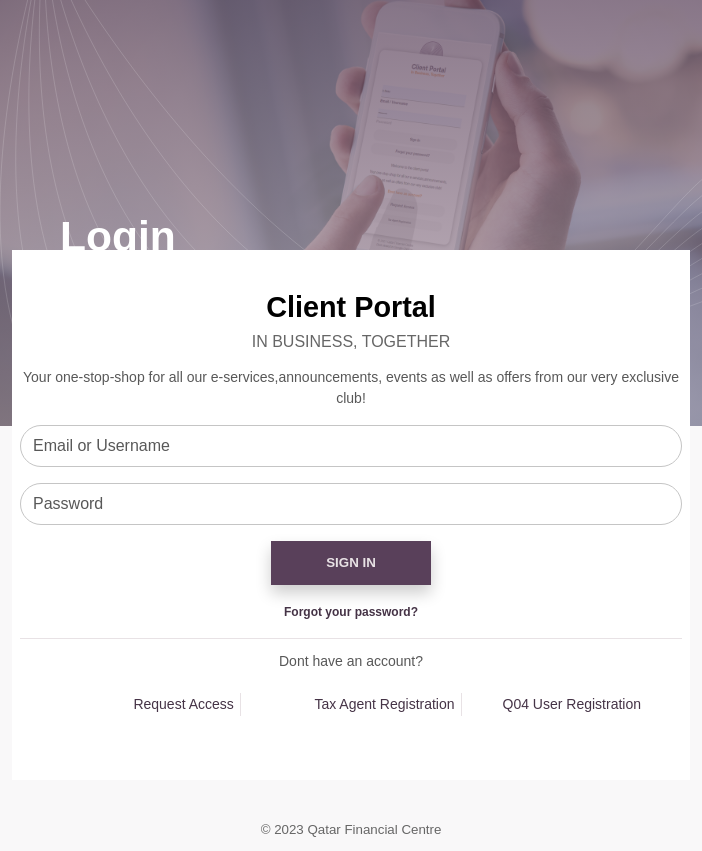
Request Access (183, 704)
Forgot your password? (351, 612)
